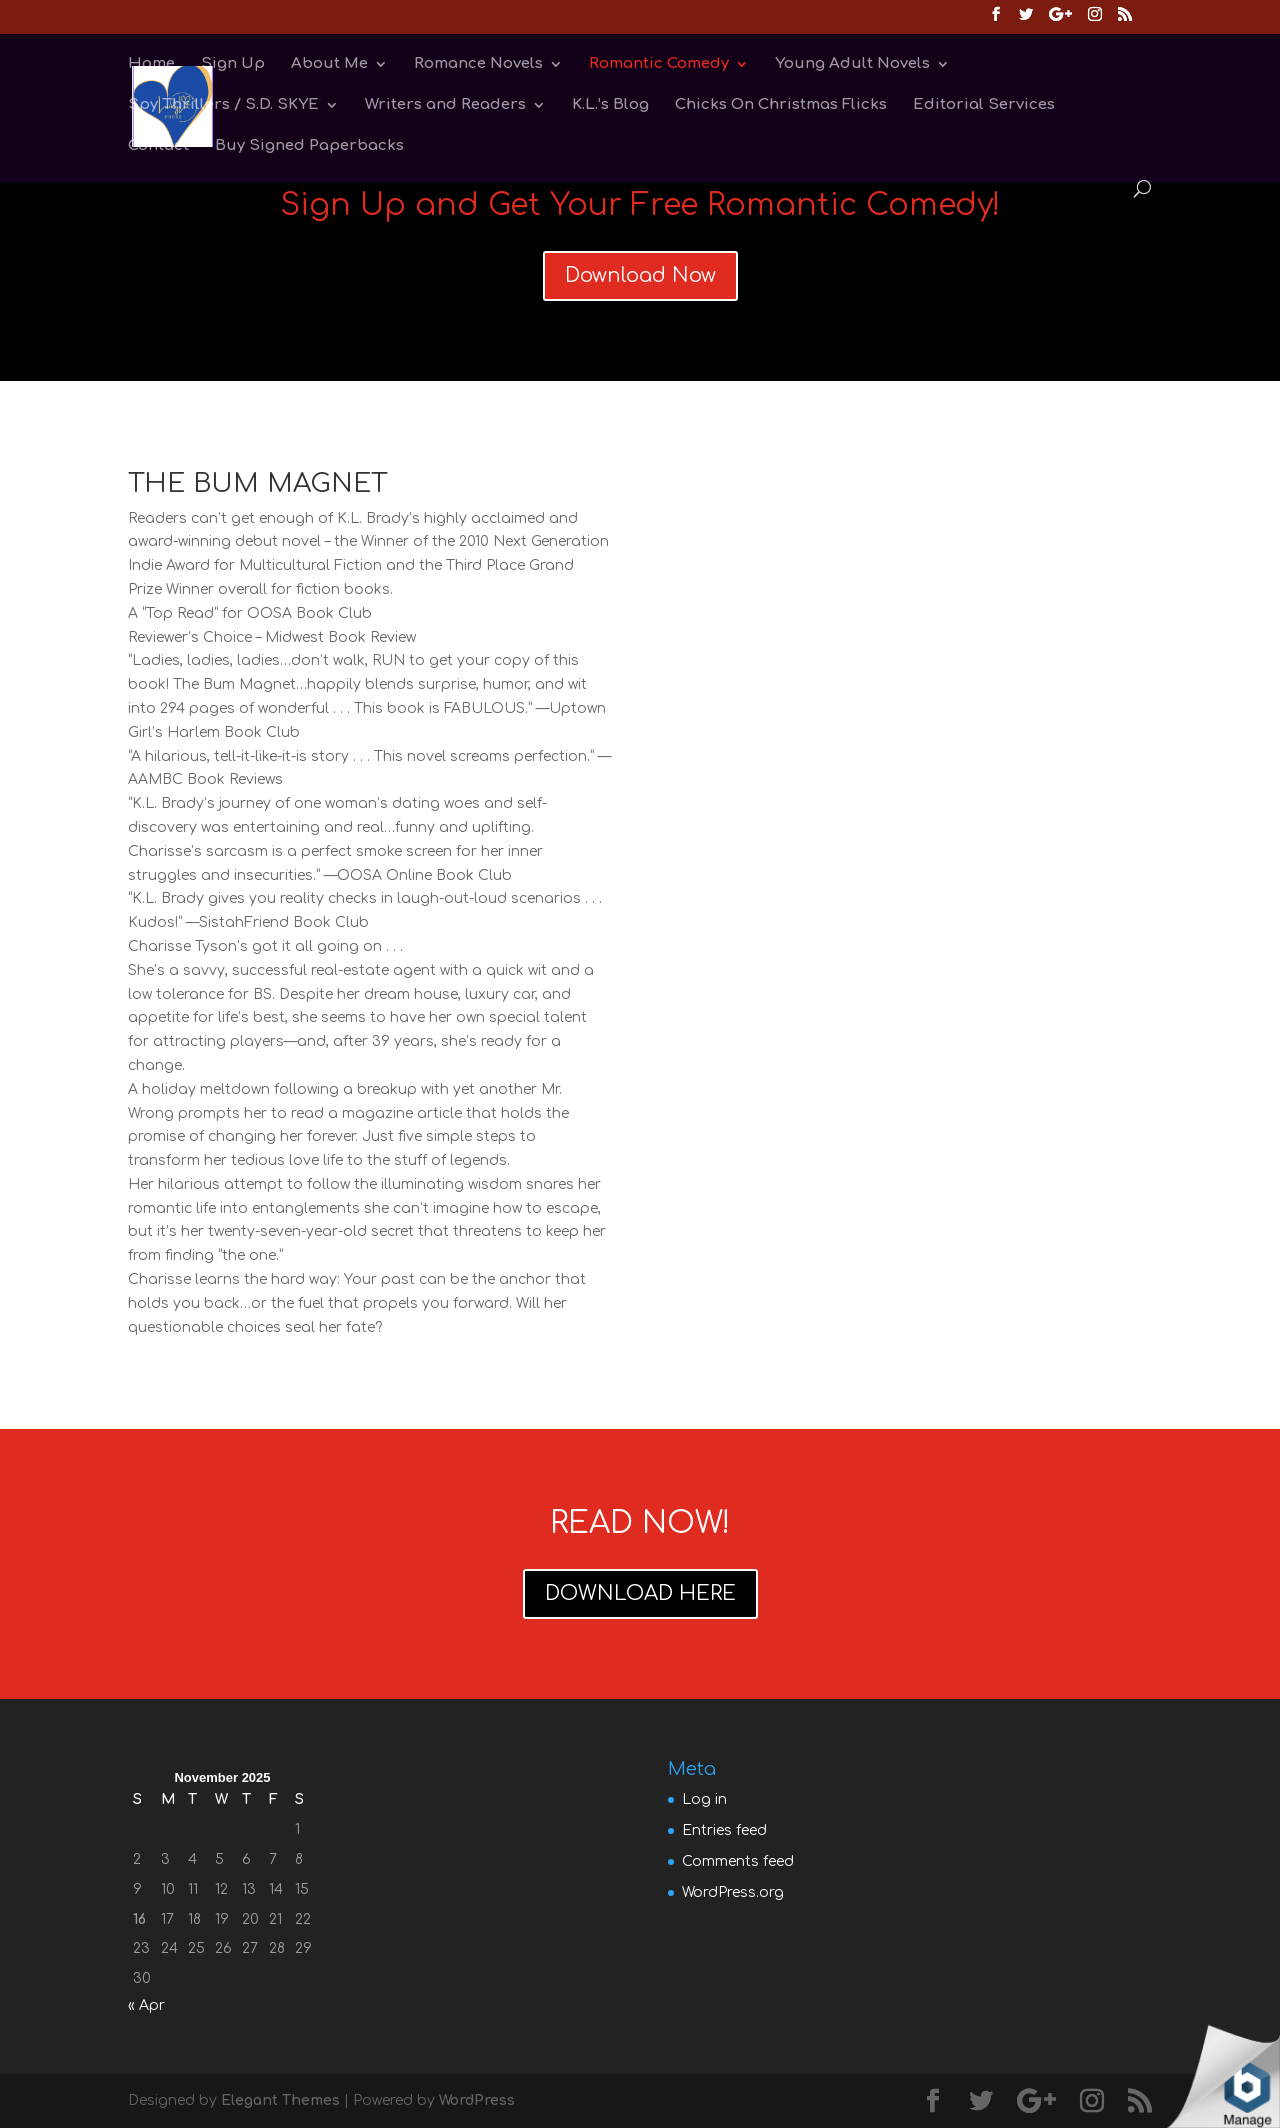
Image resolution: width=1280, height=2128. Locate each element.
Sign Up (233, 64)
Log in (704, 1799)
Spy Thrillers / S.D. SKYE (223, 105)
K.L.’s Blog (610, 105)
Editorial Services (984, 105)
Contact (158, 146)
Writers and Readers (445, 105)
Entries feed (724, 1830)
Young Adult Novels (852, 64)
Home (151, 64)
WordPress (477, 2100)
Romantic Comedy (659, 64)
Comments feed (738, 1861)
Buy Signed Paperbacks (309, 146)
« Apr (146, 2005)
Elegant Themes (280, 2100)
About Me (329, 64)
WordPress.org (733, 1892)
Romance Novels (478, 64)
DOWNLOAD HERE (640, 1593)
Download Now (640, 275)
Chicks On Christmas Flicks (781, 105)
